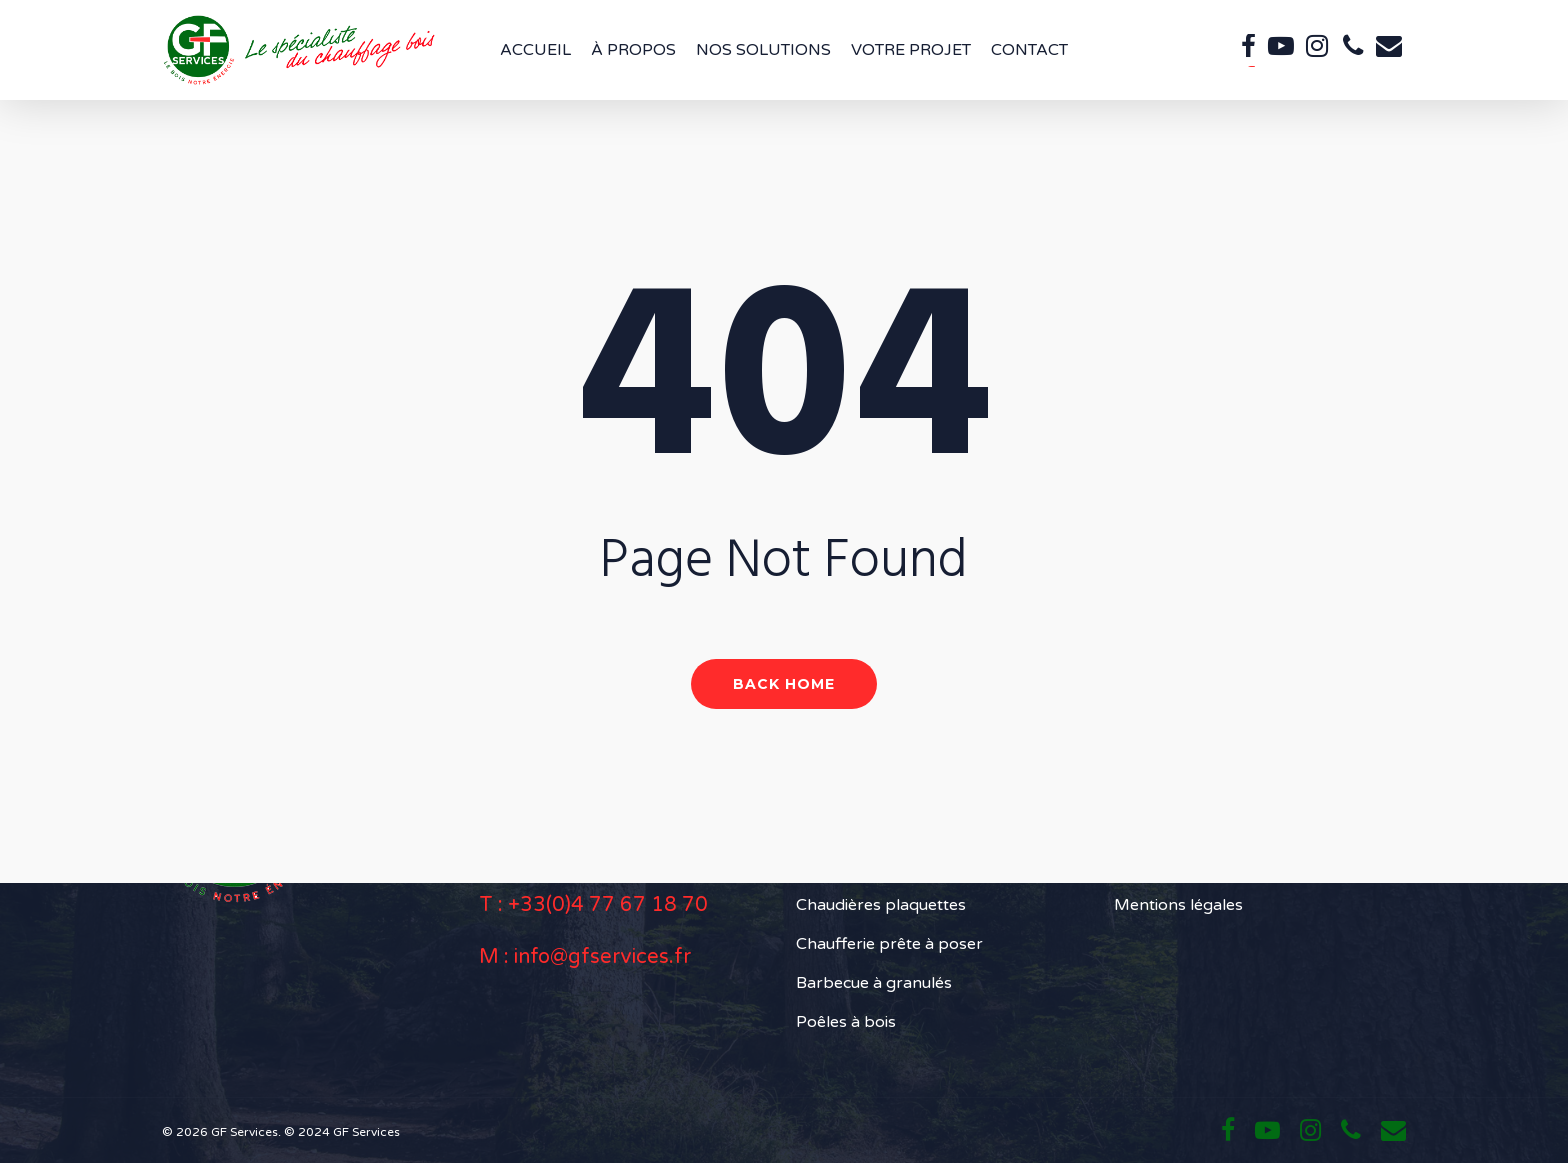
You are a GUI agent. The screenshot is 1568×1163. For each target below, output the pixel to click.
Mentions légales (1178, 905)
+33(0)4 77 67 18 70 (608, 905)
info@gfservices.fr (602, 957)
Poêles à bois (846, 1022)
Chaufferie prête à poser (889, 944)
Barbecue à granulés (874, 983)
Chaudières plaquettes (881, 905)
